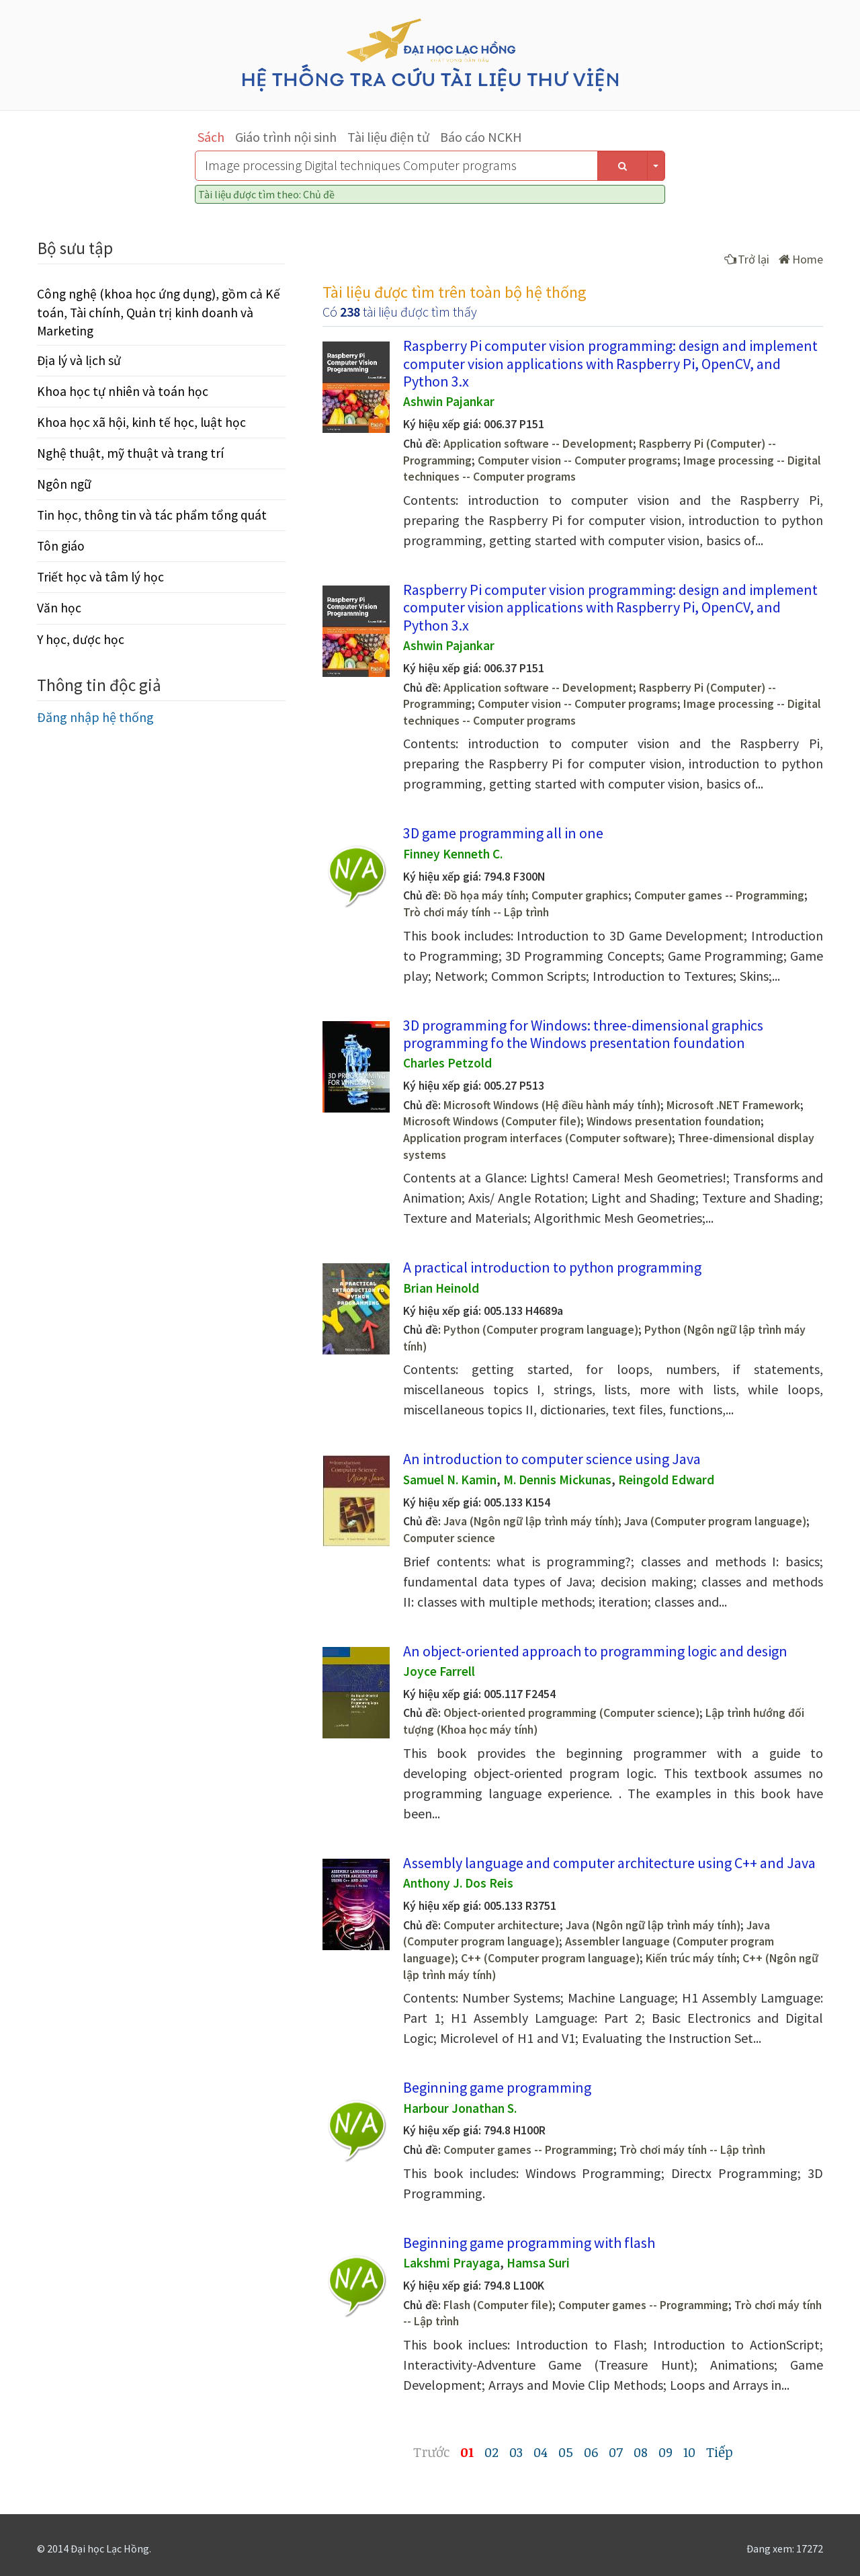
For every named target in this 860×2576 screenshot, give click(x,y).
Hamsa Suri (538, 2263)
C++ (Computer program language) (550, 1958)
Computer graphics (579, 895)
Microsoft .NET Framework (733, 1105)
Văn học (59, 608)
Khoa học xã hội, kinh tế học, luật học (141, 422)
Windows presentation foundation (674, 1121)
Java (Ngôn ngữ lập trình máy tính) (530, 1521)
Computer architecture (501, 1925)
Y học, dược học (80, 639)
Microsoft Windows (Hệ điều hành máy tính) (551, 1105)
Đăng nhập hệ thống (95, 717)
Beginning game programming (497, 2087)
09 (665, 2451)
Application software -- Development (538, 443)
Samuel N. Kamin (450, 1480)
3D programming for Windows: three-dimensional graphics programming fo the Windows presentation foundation (583, 1034)
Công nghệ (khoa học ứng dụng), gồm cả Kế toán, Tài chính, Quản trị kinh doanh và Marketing (158, 312)
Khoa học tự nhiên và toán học (122, 391)
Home (801, 259)
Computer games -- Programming (719, 895)
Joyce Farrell (439, 1671)
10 (689, 2451)
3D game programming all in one (503, 832)
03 (516, 2451)
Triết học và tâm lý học (100, 577)
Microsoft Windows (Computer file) (491, 1121)
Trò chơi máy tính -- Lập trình (476, 912)
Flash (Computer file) (497, 2305)
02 (491, 2451)
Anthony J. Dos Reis (458, 1883)
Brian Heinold (441, 1288)
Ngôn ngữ (64, 484)
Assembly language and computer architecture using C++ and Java (609, 1862)
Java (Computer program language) (715, 1521)
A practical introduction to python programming (552, 1267)
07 (616, 2451)
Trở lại (746, 259)
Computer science (449, 1538)
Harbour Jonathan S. (460, 2108)
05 (565, 2451)
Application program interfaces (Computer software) (537, 1138)
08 (641, 2451)
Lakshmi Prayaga (451, 2263)
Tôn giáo (61, 546)
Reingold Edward (666, 1480)
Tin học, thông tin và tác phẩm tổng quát (152, 515)
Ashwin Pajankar (448, 401)
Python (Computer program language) (540, 1329)
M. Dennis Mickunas (557, 1480)
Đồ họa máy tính (484, 895)
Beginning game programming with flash (529, 2242)
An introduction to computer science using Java (552, 1458)
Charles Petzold (447, 1063)
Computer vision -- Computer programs (577, 460)
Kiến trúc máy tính (691, 1958)
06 (591, 2451)
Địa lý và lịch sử (79, 360)
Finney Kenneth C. (453, 854)
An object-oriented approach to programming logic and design (595, 1651)
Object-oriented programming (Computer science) (571, 1712)
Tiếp (719, 2451)
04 (540, 2451)
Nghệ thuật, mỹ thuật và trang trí (130, 453)
